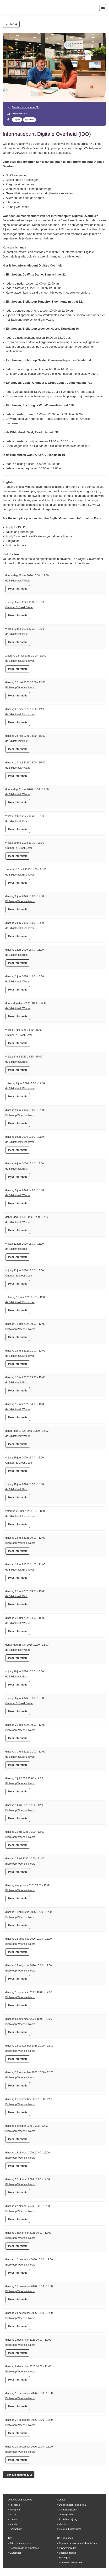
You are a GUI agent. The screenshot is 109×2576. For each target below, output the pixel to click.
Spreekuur (29, 120)
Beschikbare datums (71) (26, 107)
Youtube (14, 2524)
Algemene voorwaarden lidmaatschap (78, 2543)
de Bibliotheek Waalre (17, 580)
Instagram (15, 2509)
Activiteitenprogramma (21, 2543)
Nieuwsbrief (16, 2529)
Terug (13, 24)
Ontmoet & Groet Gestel (19, 607)
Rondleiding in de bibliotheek (24, 2548)
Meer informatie (17, 588)
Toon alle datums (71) (18, 2474)
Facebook (15, 2505)
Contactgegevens (68, 2509)
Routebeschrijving (68, 2519)
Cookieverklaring (67, 2553)
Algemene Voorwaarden (71, 2562)
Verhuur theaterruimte (70, 2529)
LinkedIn (14, 2519)
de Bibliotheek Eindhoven (20, 660)
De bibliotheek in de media (72, 2505)
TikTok (13, 2514)
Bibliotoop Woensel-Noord (20, 687)
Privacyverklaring (67, 2548)
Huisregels (64, 2557)
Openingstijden (66, 2514)
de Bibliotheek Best (16, 634)
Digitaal (17, 120)
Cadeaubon (15, 2553)
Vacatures (64, 2524)
